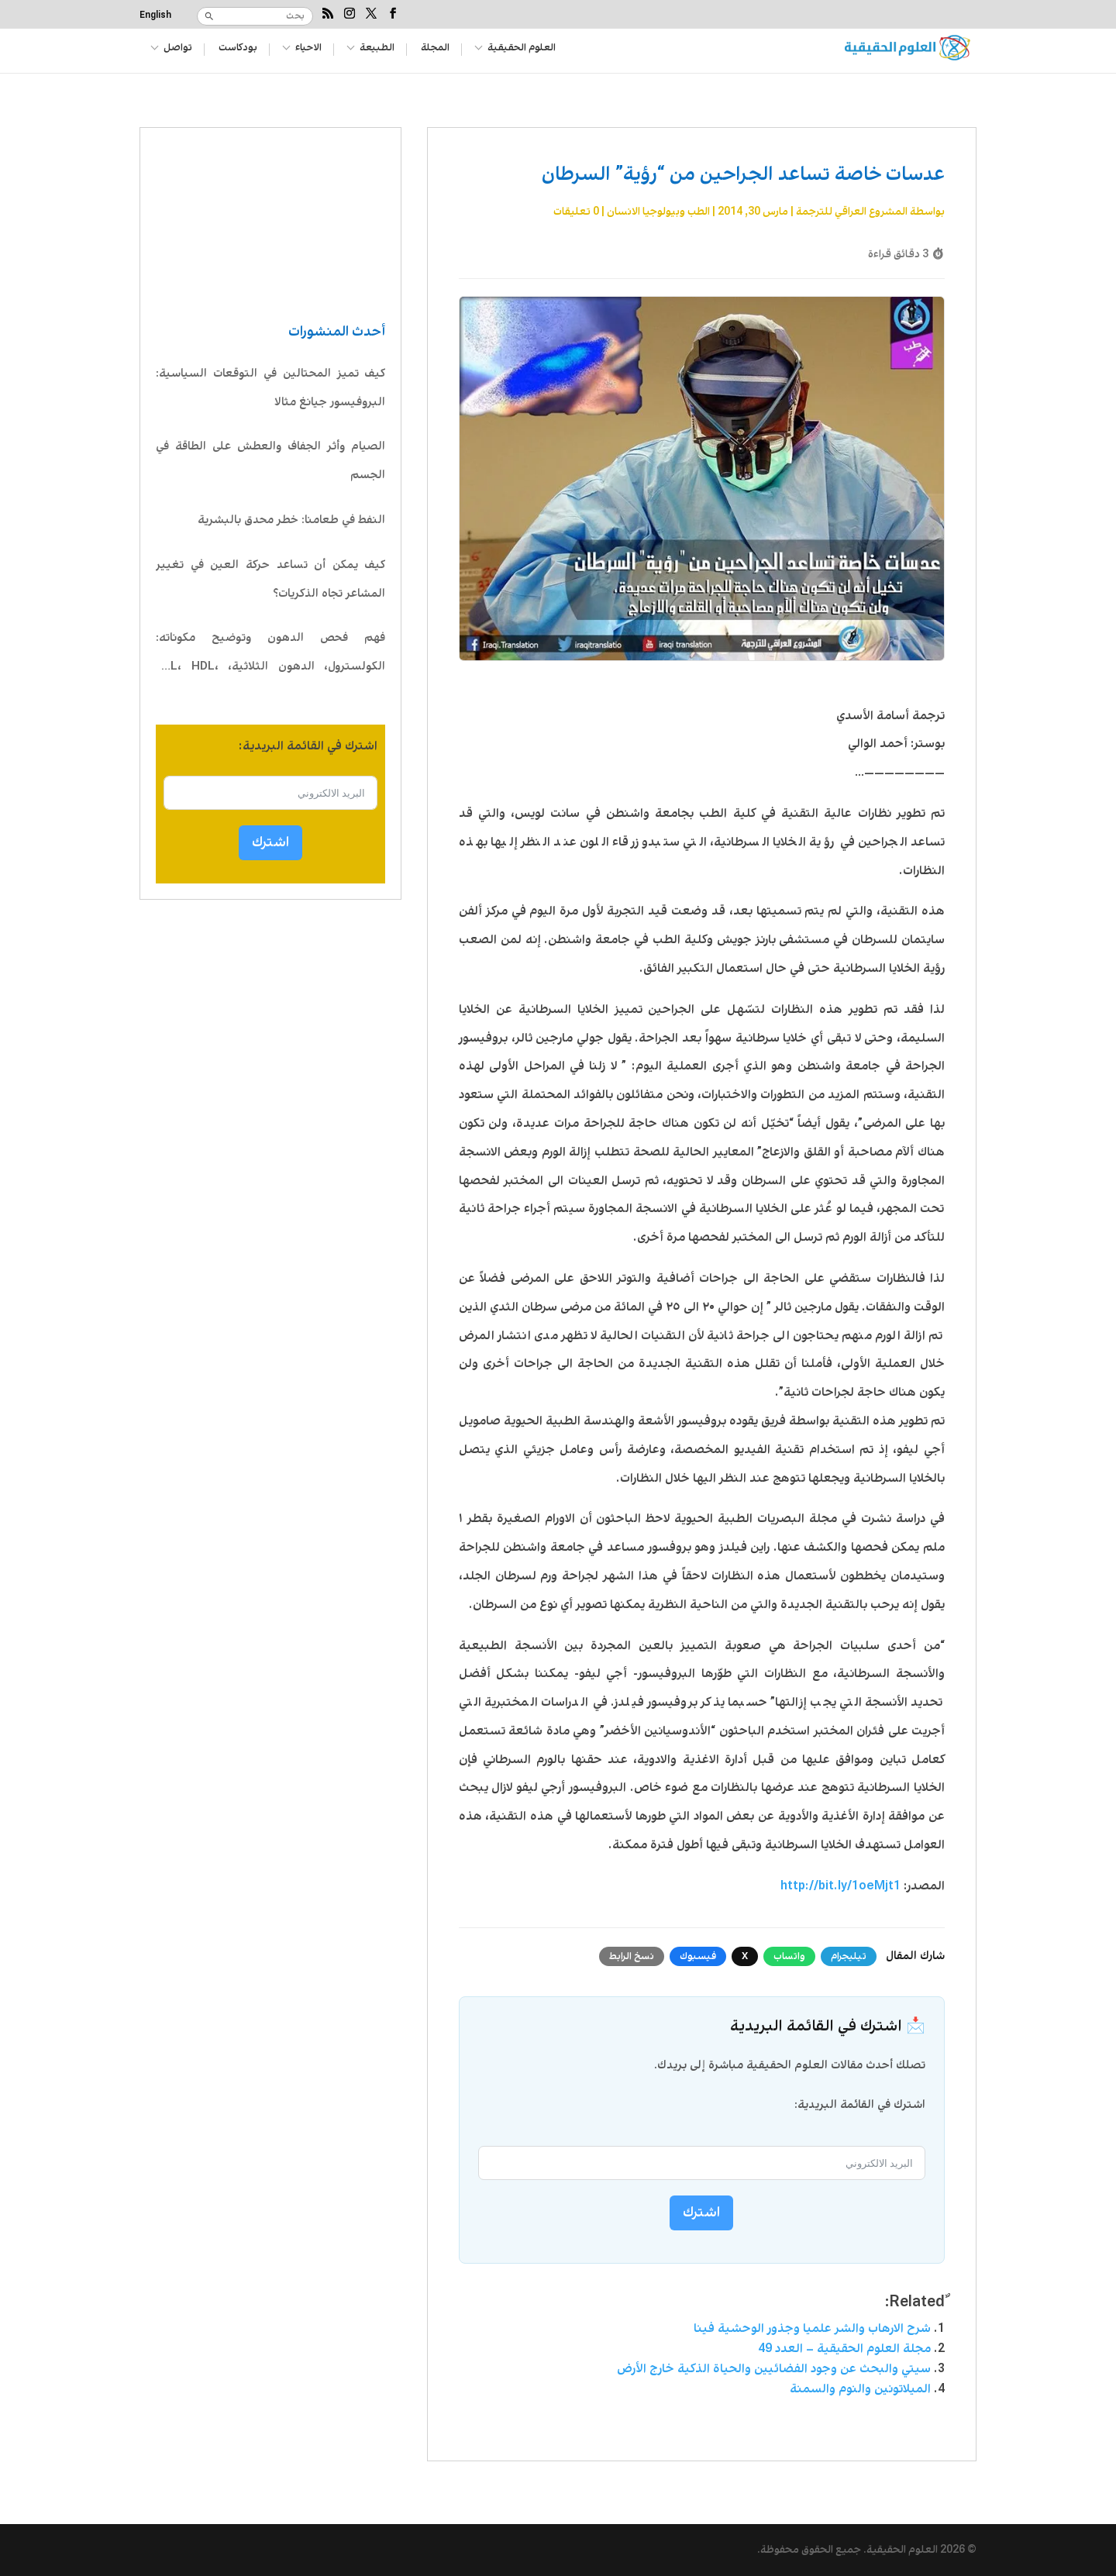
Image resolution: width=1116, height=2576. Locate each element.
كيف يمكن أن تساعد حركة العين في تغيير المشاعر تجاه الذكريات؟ (270, 579)
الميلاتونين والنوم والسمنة (860, 2389)
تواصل (178, 49)
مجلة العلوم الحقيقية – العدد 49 (844, 2348)
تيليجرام (848, 1956)
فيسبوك (698, 1956)
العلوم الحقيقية (531, 49)
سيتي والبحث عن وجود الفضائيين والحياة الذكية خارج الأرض (774, 2369)
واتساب (789, 1956)
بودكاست (239, 49)
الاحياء (312, 49)
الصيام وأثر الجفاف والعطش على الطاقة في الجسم (270, 461)
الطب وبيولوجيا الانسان (658, 211)
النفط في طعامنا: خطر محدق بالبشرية (291, 520)
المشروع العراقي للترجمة (852, 211)
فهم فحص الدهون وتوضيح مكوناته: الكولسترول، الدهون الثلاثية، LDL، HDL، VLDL (270, 655)
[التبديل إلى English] (157, 20)
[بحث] (266, 16)
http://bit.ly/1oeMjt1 (840, 1886)
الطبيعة (382, 49)
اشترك (270, 842)
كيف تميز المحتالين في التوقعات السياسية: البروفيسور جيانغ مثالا (270, 388)
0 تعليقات (576, 211)
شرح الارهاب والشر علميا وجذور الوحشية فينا (812, 2328)
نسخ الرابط (631, 1956)
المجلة (443, 49)
